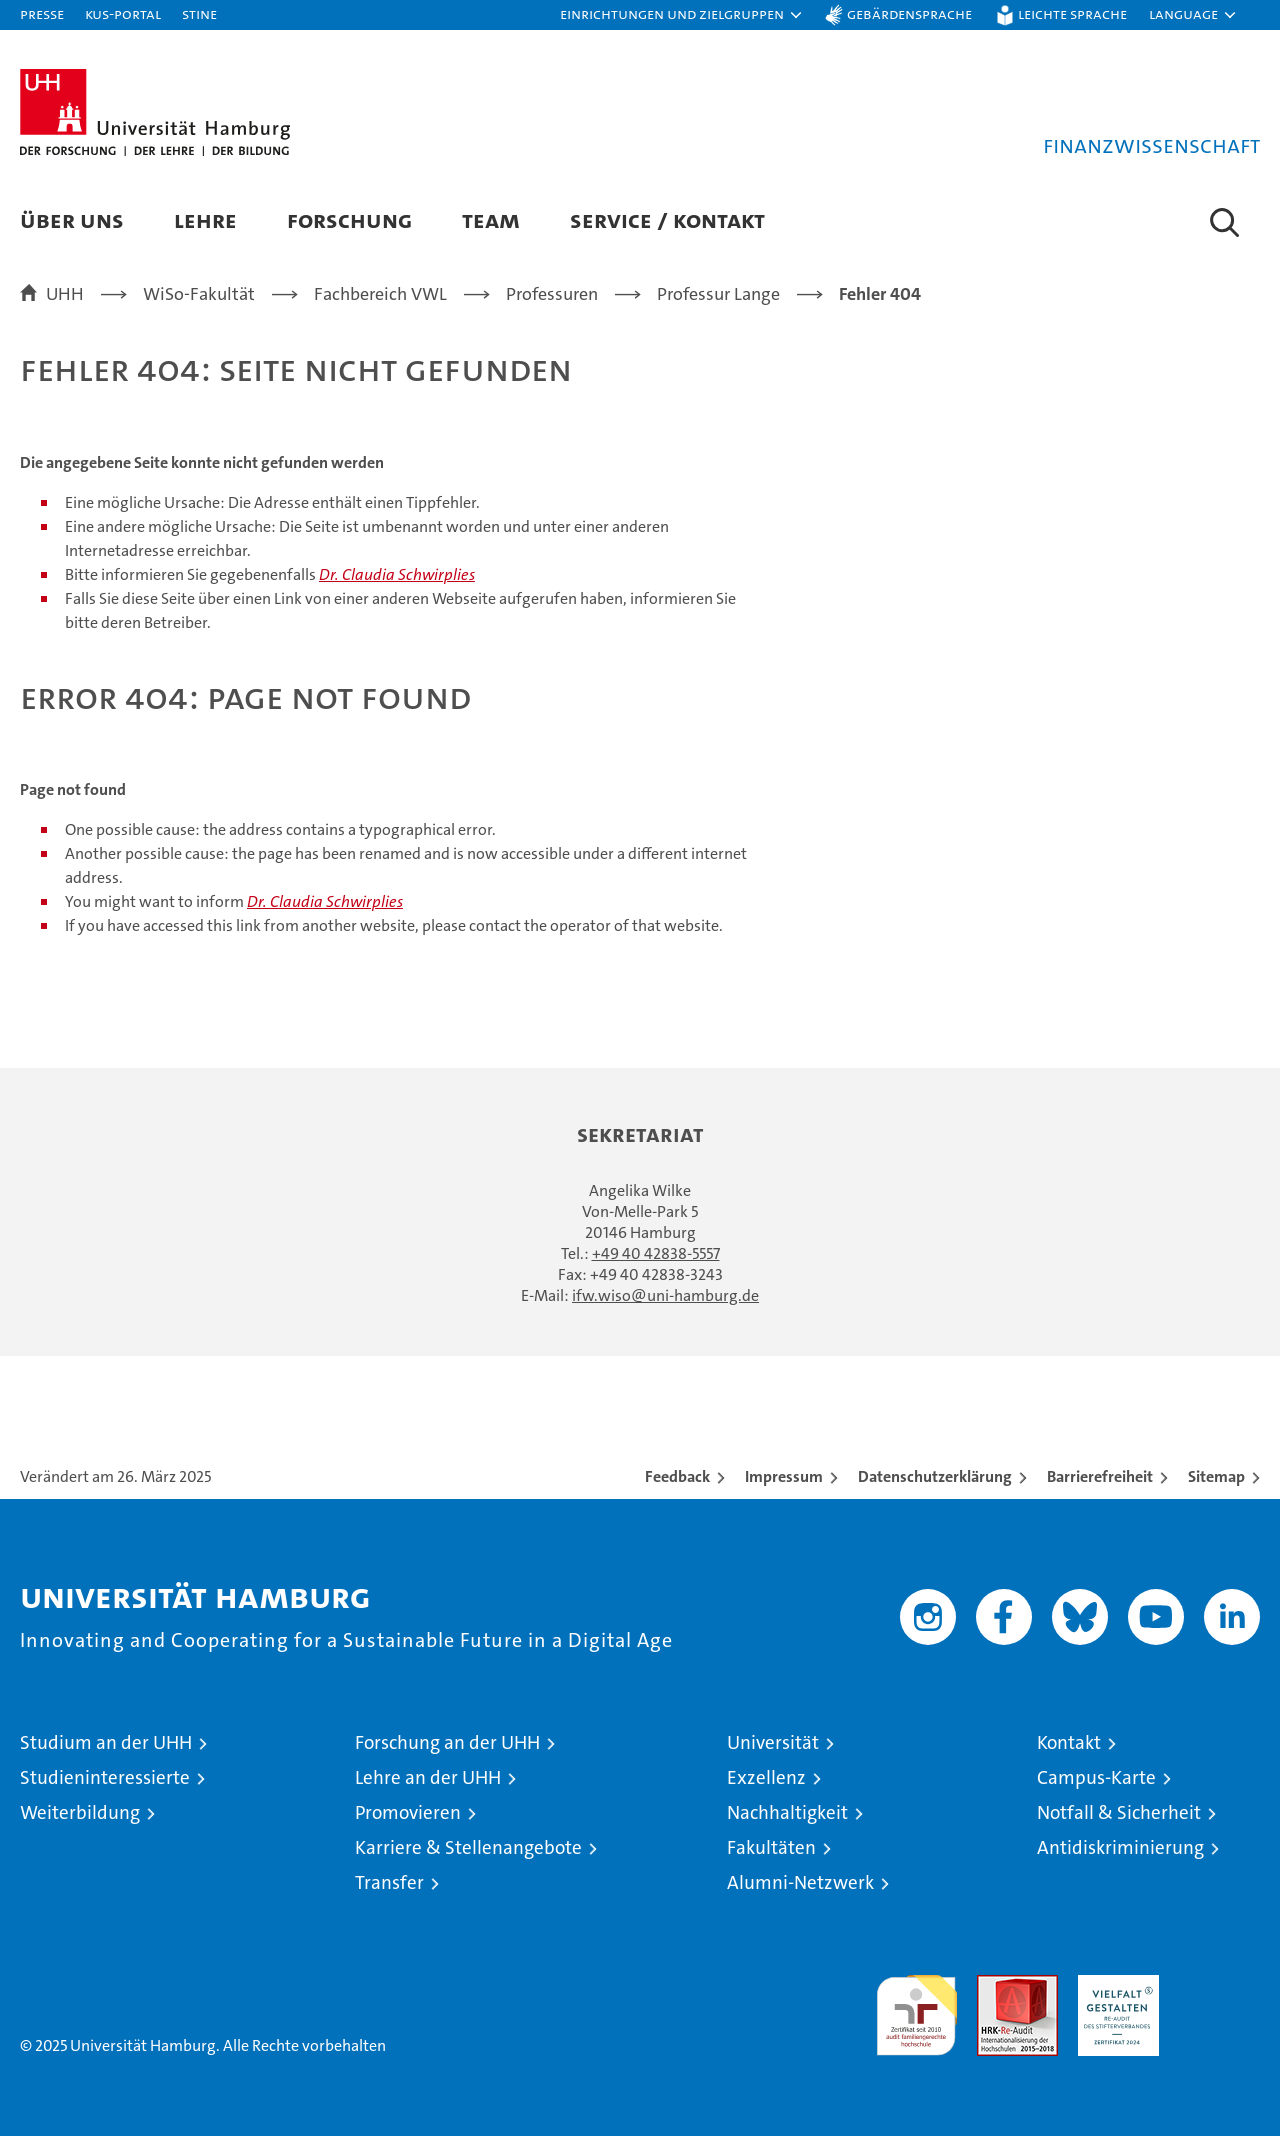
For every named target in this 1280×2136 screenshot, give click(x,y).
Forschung (349, 219)
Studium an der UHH (106, 1742)
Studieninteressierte (105, 1777)
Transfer (389, 1882)
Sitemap (1216, 1476)
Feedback (677, 1476)
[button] (682, 15)
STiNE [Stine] (199, 13)
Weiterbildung (80, 1812)
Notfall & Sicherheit (1119, 1812)
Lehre (205, 219)
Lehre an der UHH (428, 1777)
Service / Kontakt (667, 219)
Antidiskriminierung (1120, 1847)
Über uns (72, 219)
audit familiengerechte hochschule (916, 2006)
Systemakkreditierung (1219, 1985)
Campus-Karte (1096, 1777)
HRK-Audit (1113, 1985)
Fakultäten (771, 1847)
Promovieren (408, 1812)
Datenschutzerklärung (935, 1476)
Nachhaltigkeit (787, 1812)
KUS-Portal (123, 13)
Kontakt (1069, 1742)
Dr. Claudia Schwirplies (397, 574)
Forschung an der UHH (447, 1742)
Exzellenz (766, 1777)
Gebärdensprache (909, 13)
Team (491, 219)
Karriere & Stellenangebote (468, 1847)
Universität (773, 1742)
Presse (42, 13)
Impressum (784, 1476)
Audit (996, 1985)
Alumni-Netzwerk (800, 1882)
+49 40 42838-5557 (656, 1253)
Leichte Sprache (1072, 13)
